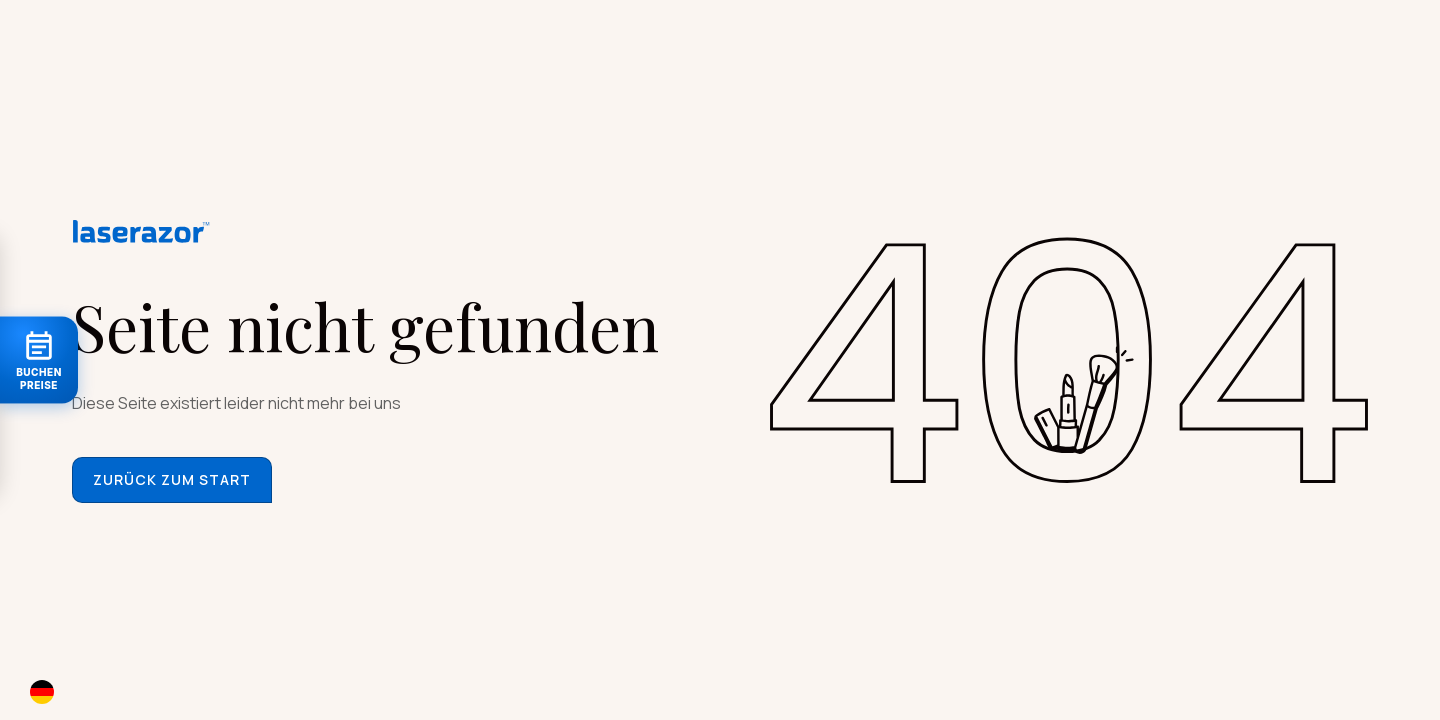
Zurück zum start (172, 479)
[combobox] (62, 691)
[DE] (62, 691)
